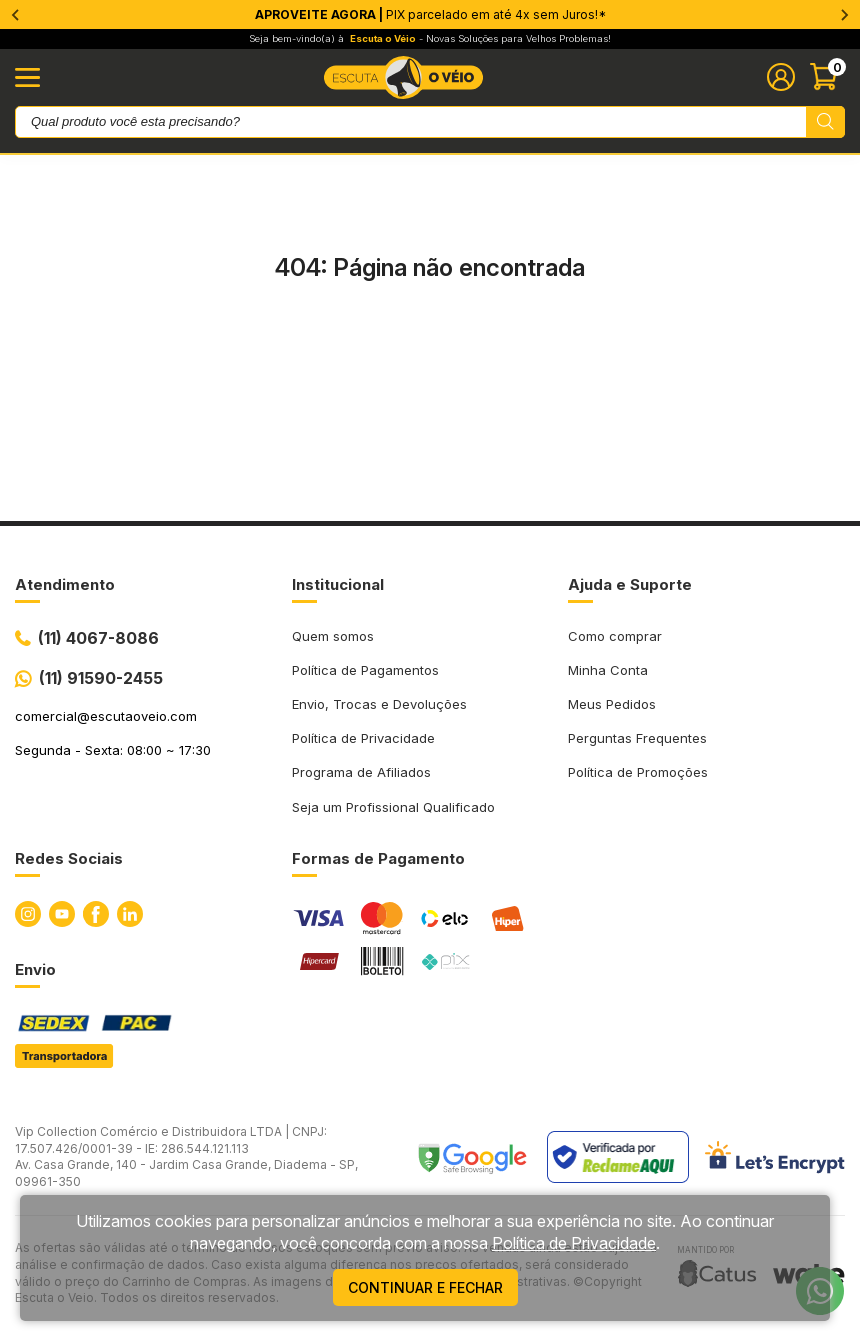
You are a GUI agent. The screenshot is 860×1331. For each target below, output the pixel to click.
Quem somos (333, 636)
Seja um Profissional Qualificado (393, 807)
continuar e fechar (425, 1287)
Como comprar (615, 636)
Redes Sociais (69, 858)
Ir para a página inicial (430, 351)
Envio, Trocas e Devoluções (379, 704)
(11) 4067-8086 (98, 638)
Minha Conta (608, 670)
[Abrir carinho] (827, 77)
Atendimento (65, 584)
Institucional (338, 584)
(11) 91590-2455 (101, 678)
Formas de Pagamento (378, 858)
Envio (35, 969)
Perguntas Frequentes (637, 738)
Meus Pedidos (612, 704)
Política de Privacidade (363, 738)
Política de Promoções (638, 772)
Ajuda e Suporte (630, 584)
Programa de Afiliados (361, 772)
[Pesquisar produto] (825, 122)
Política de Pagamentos (365, 670)
